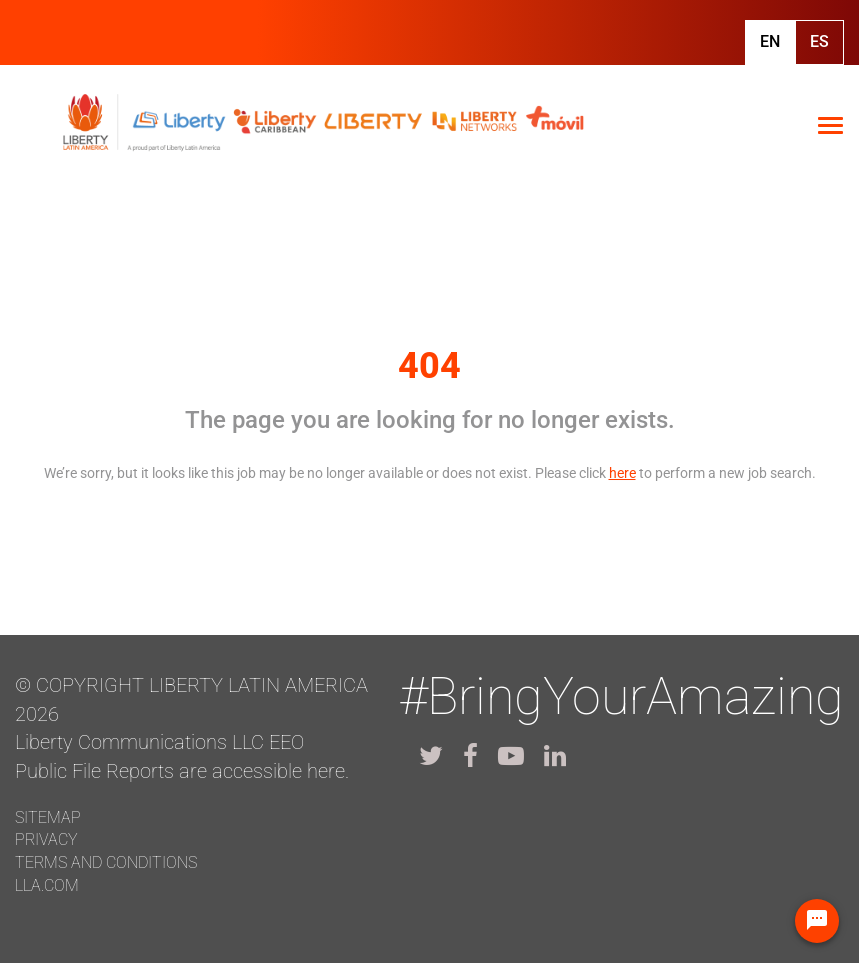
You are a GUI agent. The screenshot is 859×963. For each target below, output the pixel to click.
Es (819, 41)
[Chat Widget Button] (817, 921)
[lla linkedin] (555, 756)
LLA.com (47, 885)
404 (429, 366)
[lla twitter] (431, 756)
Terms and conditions (106, 862)
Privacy (46, 839)
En (770, 41)
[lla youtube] (511, 756)
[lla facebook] (470, 756)
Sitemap (48, 817)
